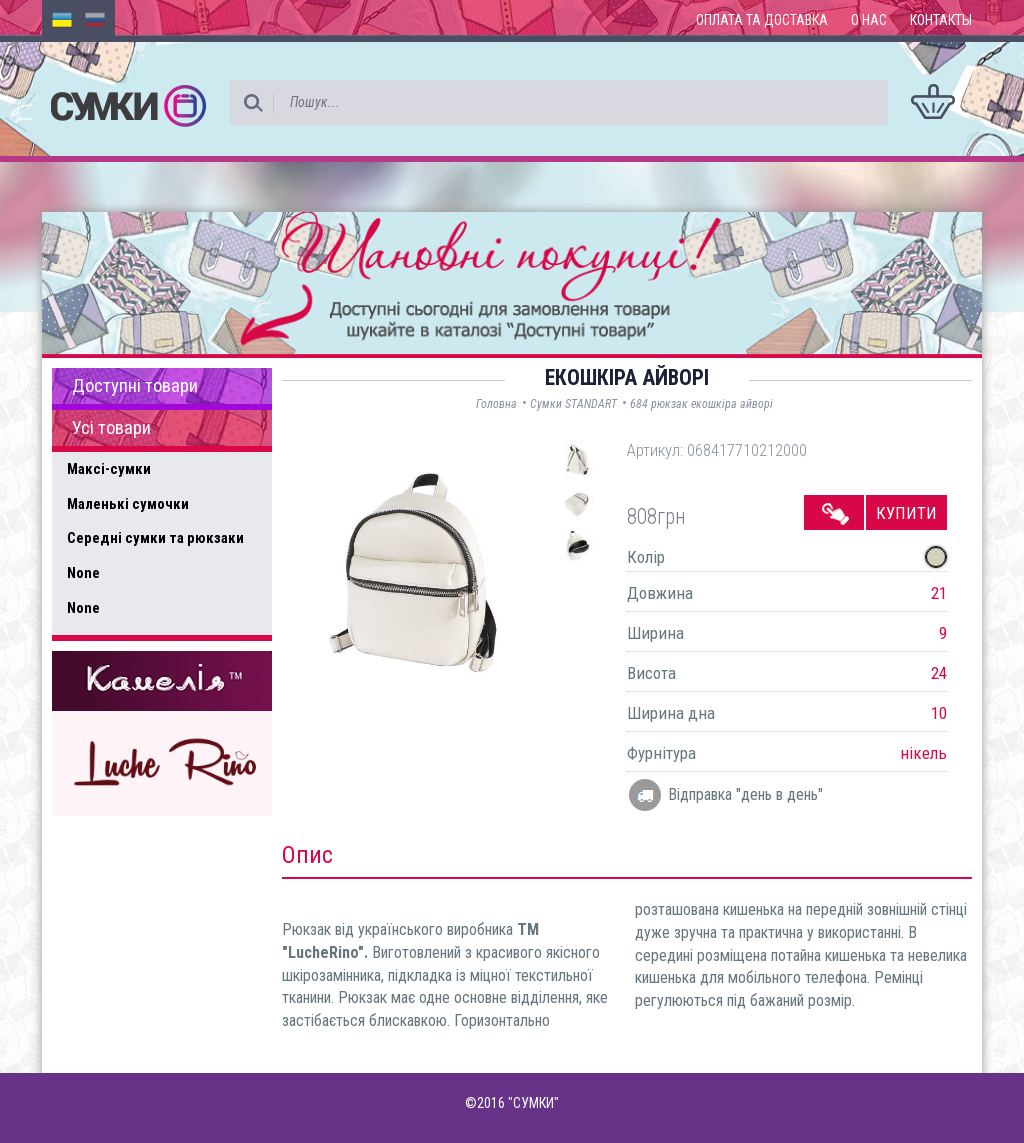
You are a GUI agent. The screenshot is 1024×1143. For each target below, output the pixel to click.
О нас (869, 20)
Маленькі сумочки (128, 504)
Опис (307, 855)
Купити (906, 513)
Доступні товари (135, 386)
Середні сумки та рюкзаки (155, 538)
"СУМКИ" (533, 1103)
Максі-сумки (109, 469)
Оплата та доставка (762, 20)
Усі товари (111, 428)
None (83, 573)
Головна (496, 404)
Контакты (941, 20)
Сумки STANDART (573, 404)
